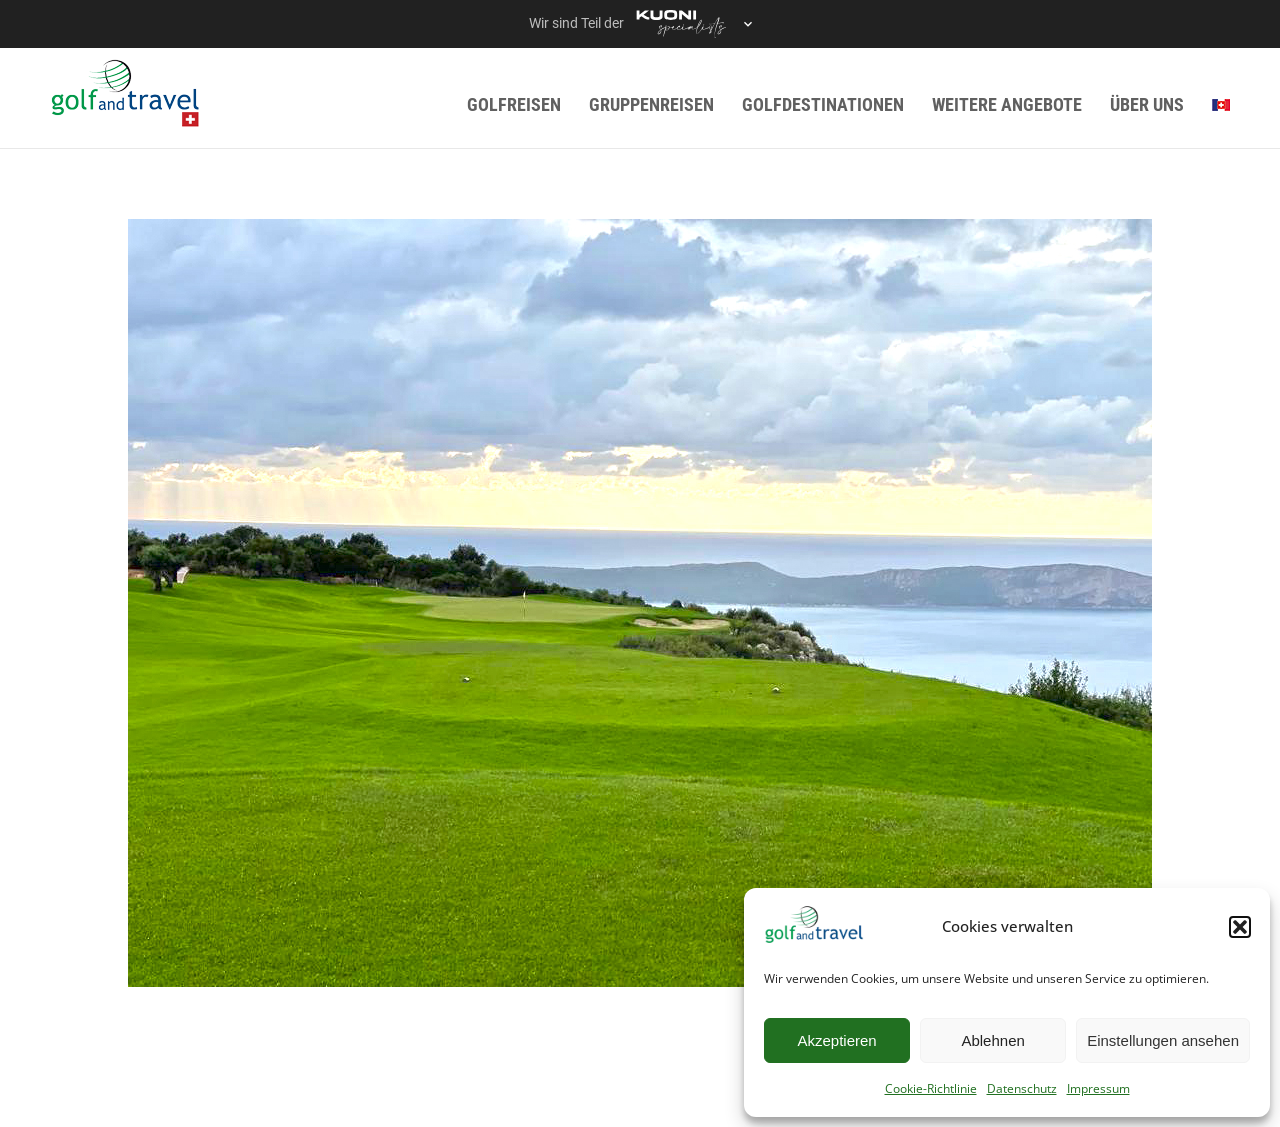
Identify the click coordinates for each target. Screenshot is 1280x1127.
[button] (1240, 927)
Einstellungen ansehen (1163, 1040)
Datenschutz (1022, 1088)
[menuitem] (1221, 104)
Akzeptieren (836, 1040)
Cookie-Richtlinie (931, 1088)
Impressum (1098, 1088)
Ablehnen (992, 1040)
